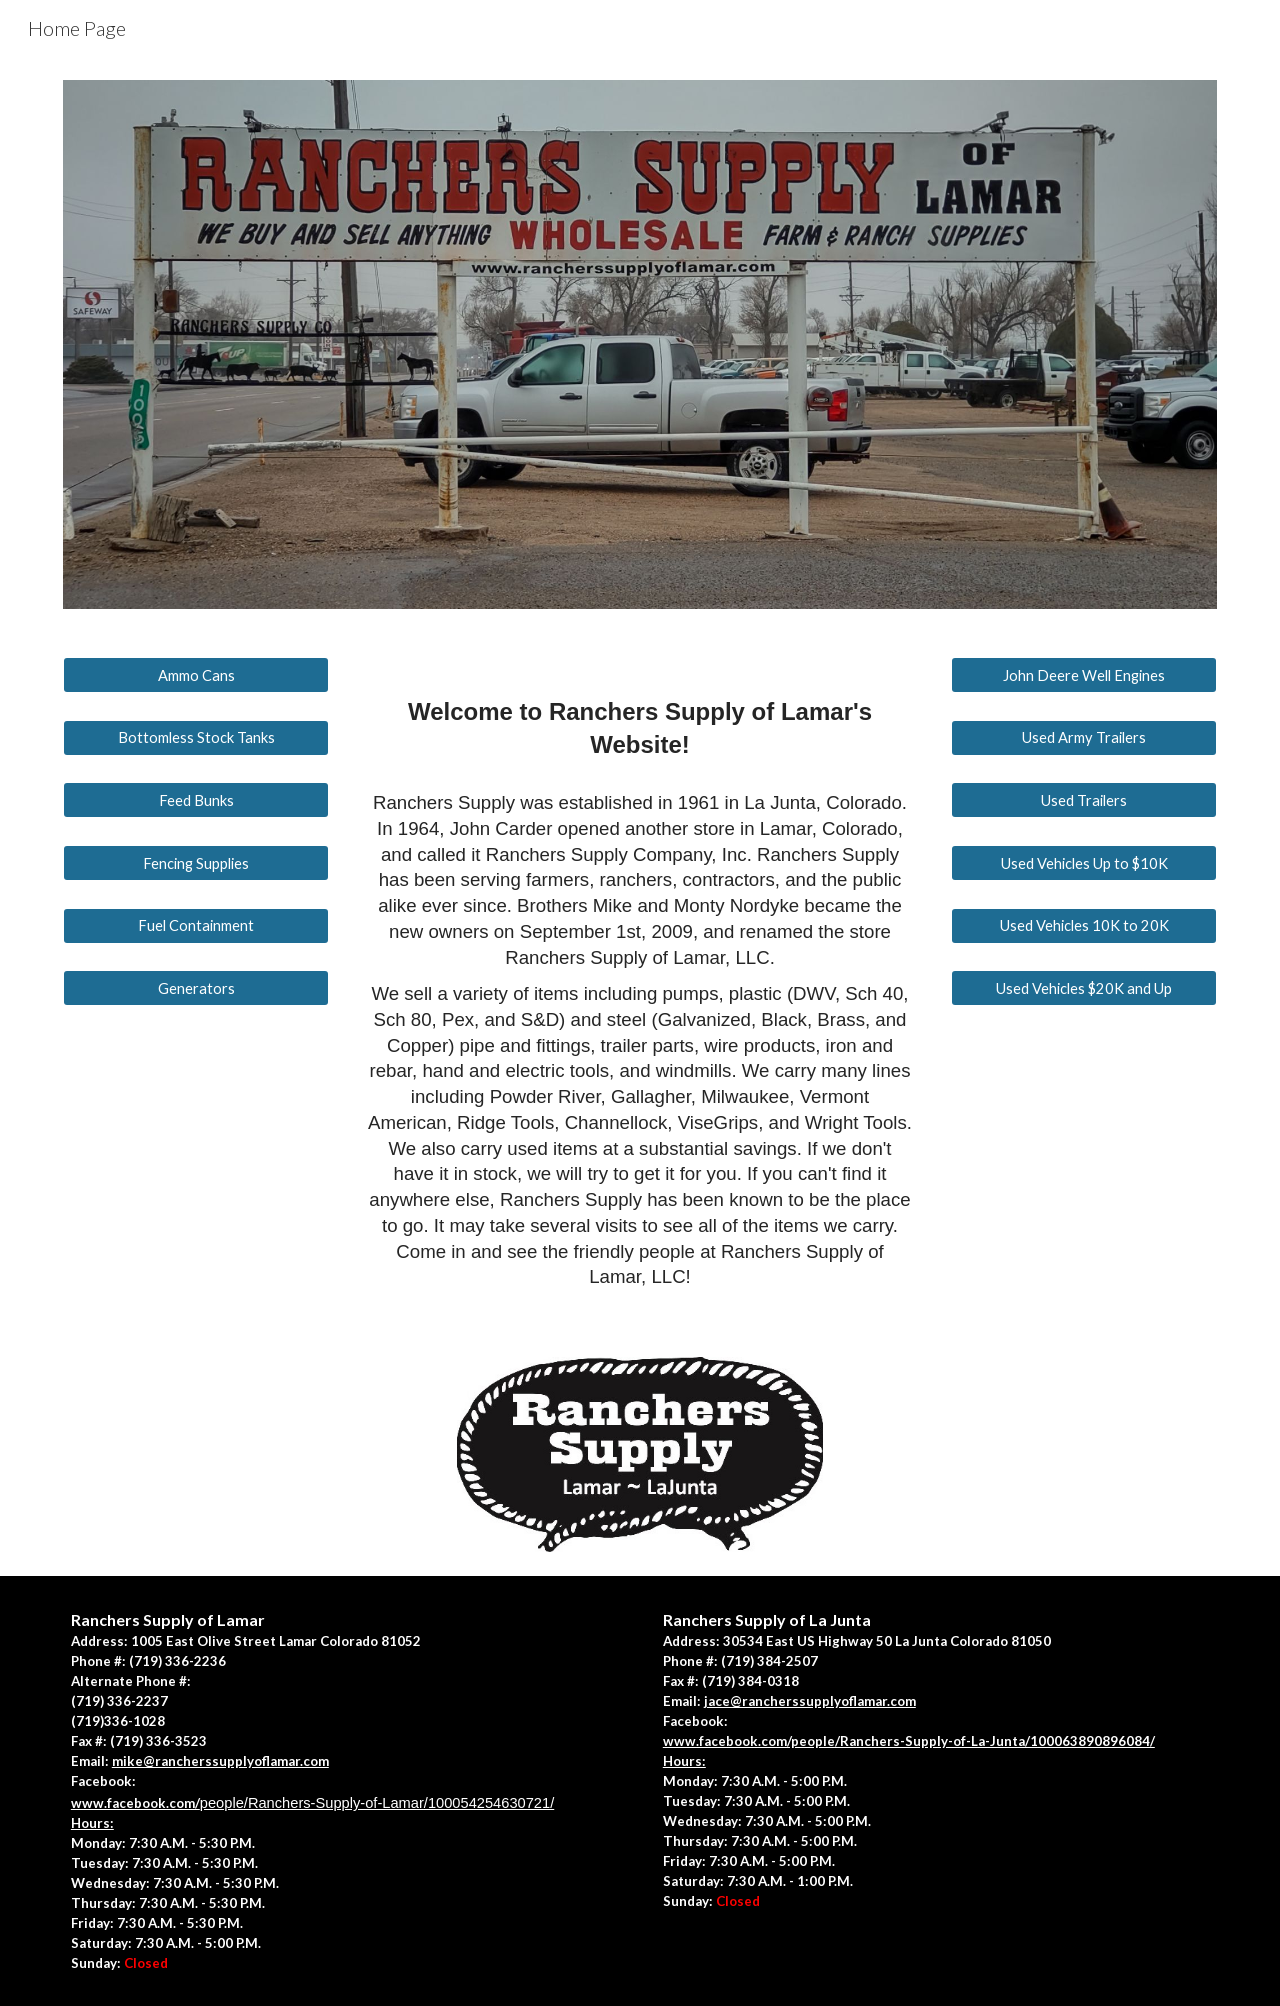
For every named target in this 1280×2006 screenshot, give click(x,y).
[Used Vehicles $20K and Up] (1084, 988)
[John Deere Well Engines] (1084, 675)
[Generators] (196, 988)
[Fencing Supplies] (196, 863)
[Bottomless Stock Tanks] (196, 738)
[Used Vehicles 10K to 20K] (1084, 926)
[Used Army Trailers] (1084, 738)
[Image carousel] (640, 344)
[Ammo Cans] (196, 675)
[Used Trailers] (1084, 800)
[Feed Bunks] (196, 800)
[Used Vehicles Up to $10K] (1084, 863)
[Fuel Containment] (196, 926)
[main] (640, 983)
